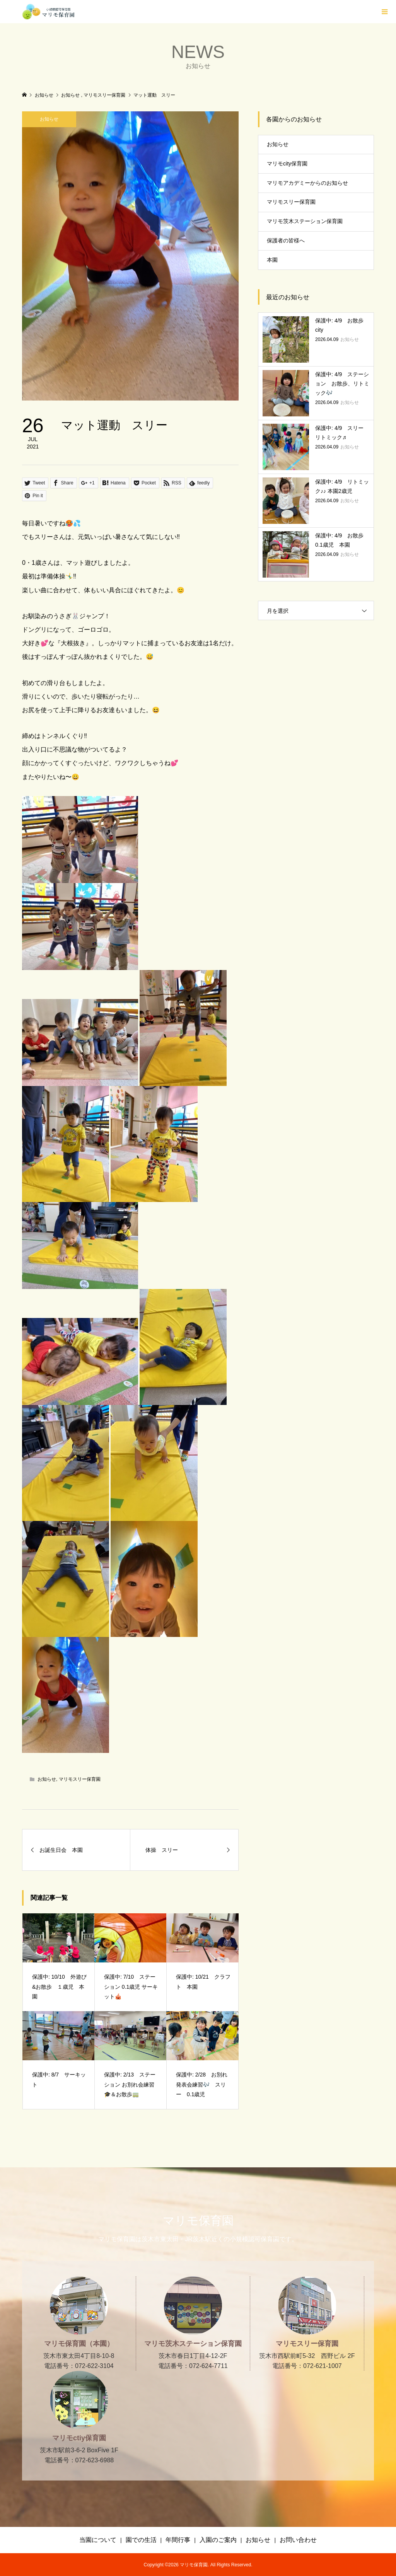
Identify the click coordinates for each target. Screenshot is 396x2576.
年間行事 (178, 2540)
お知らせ (49, 119)
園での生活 (141, 2540)
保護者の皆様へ (286, 240)
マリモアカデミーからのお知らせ (307, 183)
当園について (97, 2540)
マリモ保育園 (198, 2220)
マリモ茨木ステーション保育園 (305, 221)
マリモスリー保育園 (80, 1779)
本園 (272, 260)
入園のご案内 (218, 2540)
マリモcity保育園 (287, 163)
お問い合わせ (298, 2540)
